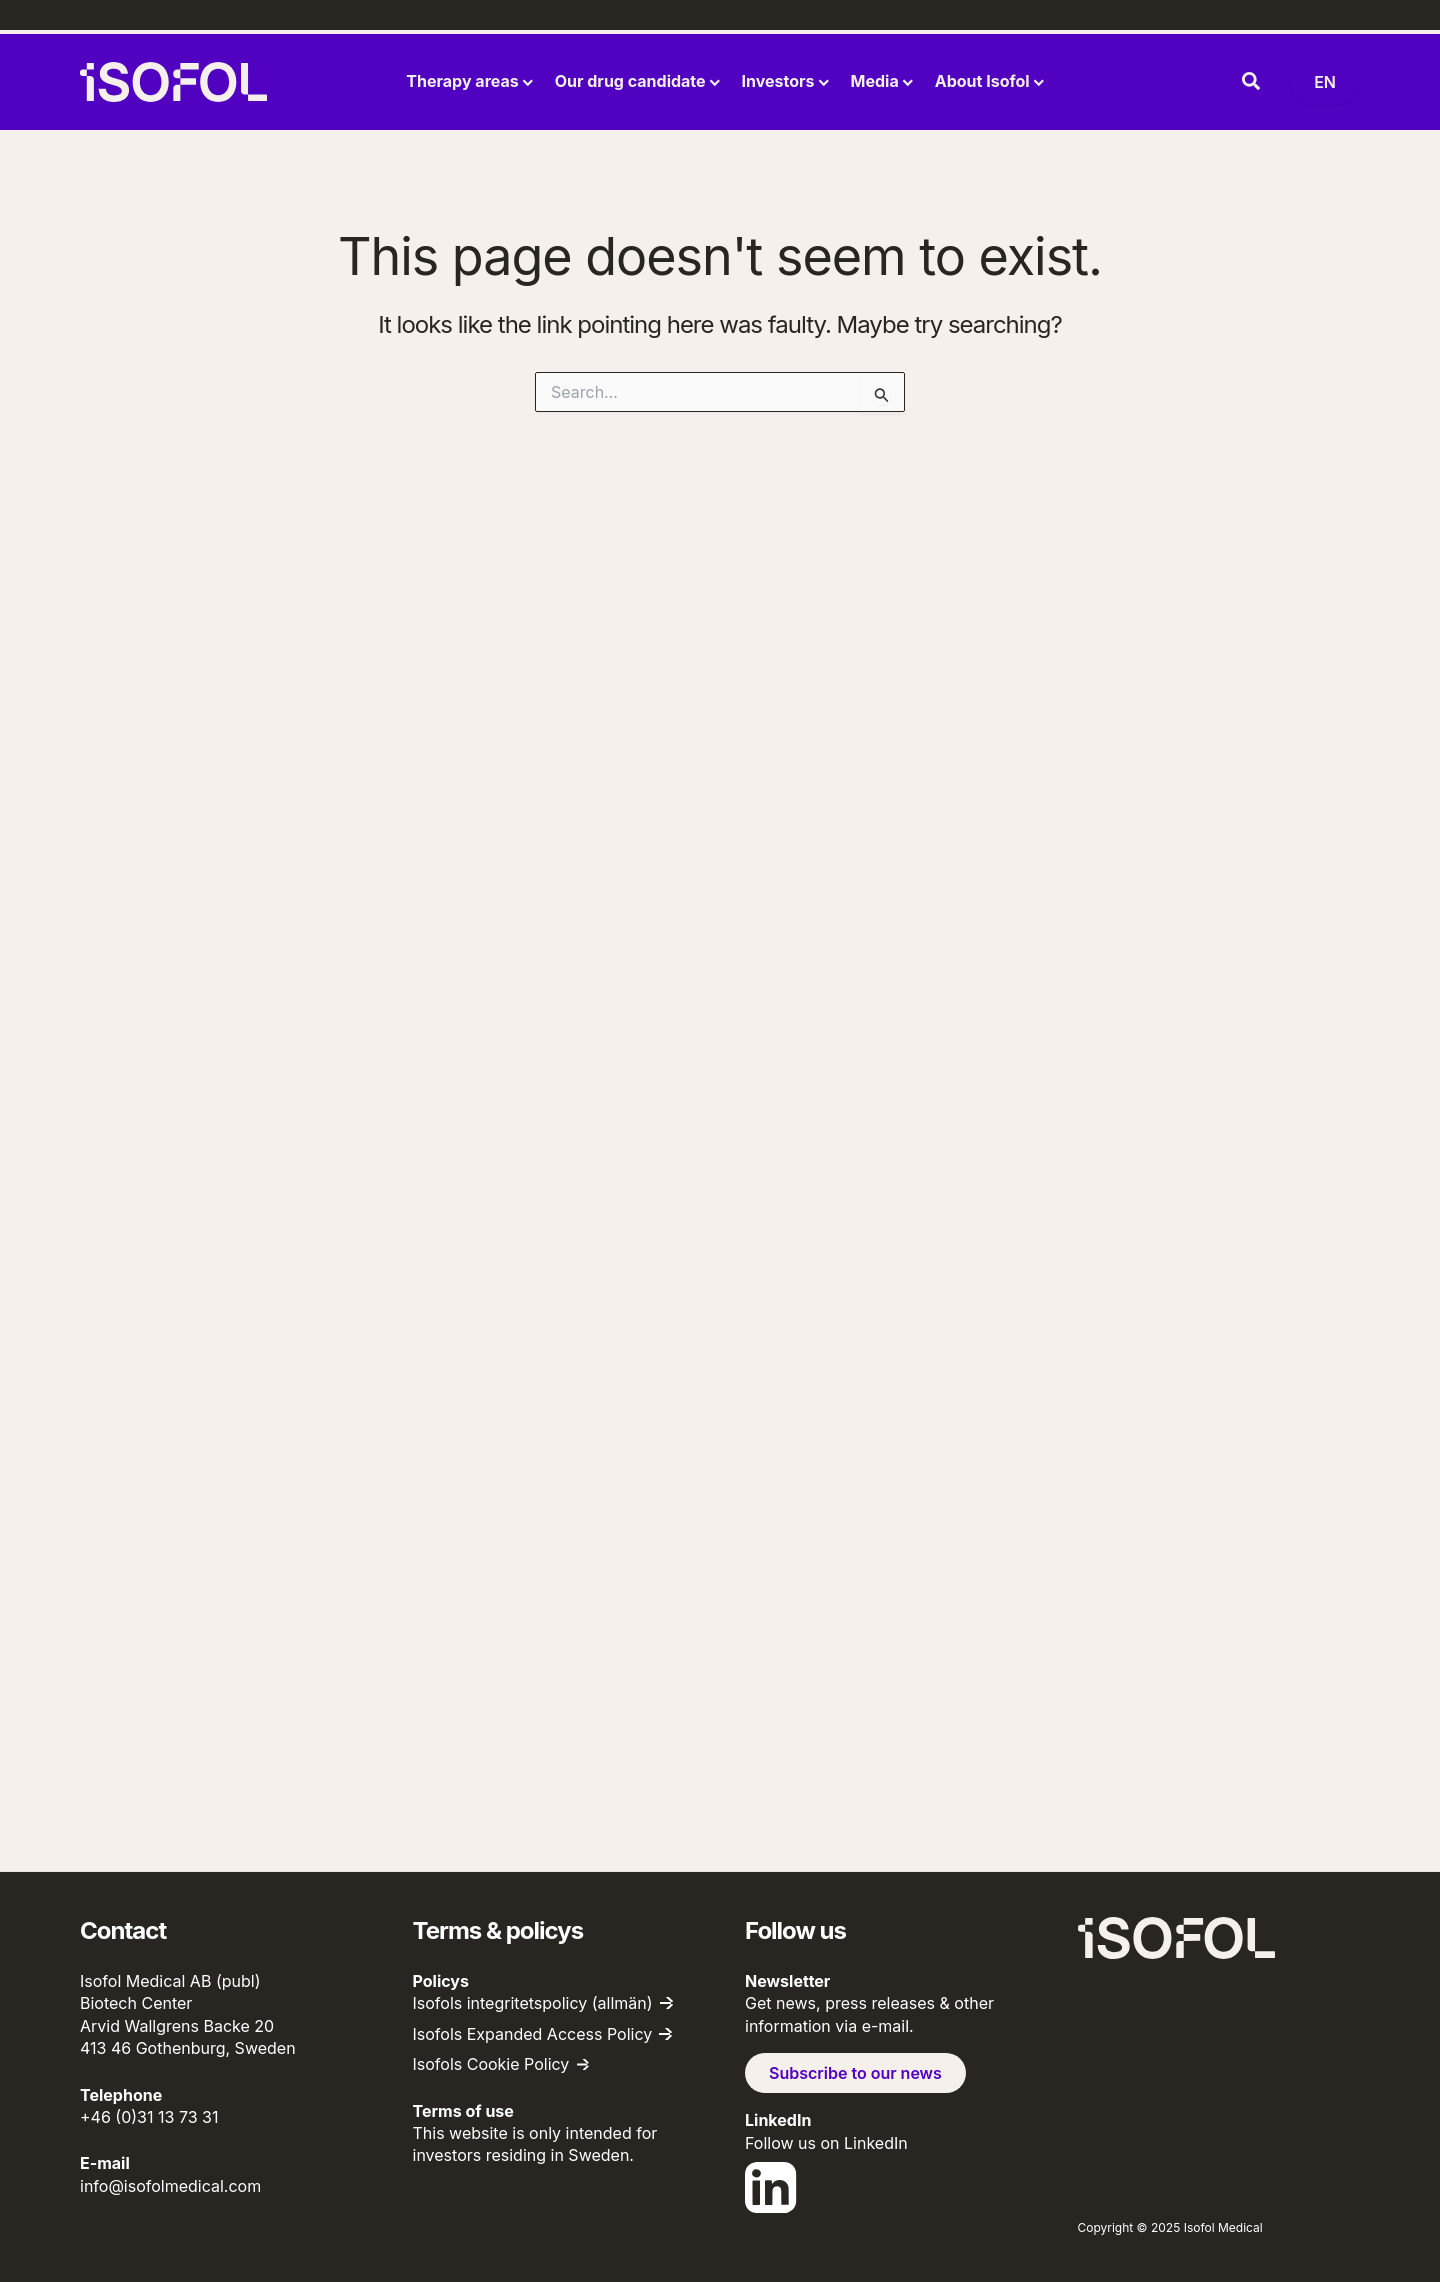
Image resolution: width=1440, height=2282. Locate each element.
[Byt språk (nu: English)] (1325, 82)
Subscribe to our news (855, 2073)
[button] (1252, 82)
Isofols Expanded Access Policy (533, 2034)
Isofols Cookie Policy (491, 2064)
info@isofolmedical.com (170, 2186)
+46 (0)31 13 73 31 (149, 2117)
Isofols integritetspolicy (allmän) (533, 2003)
